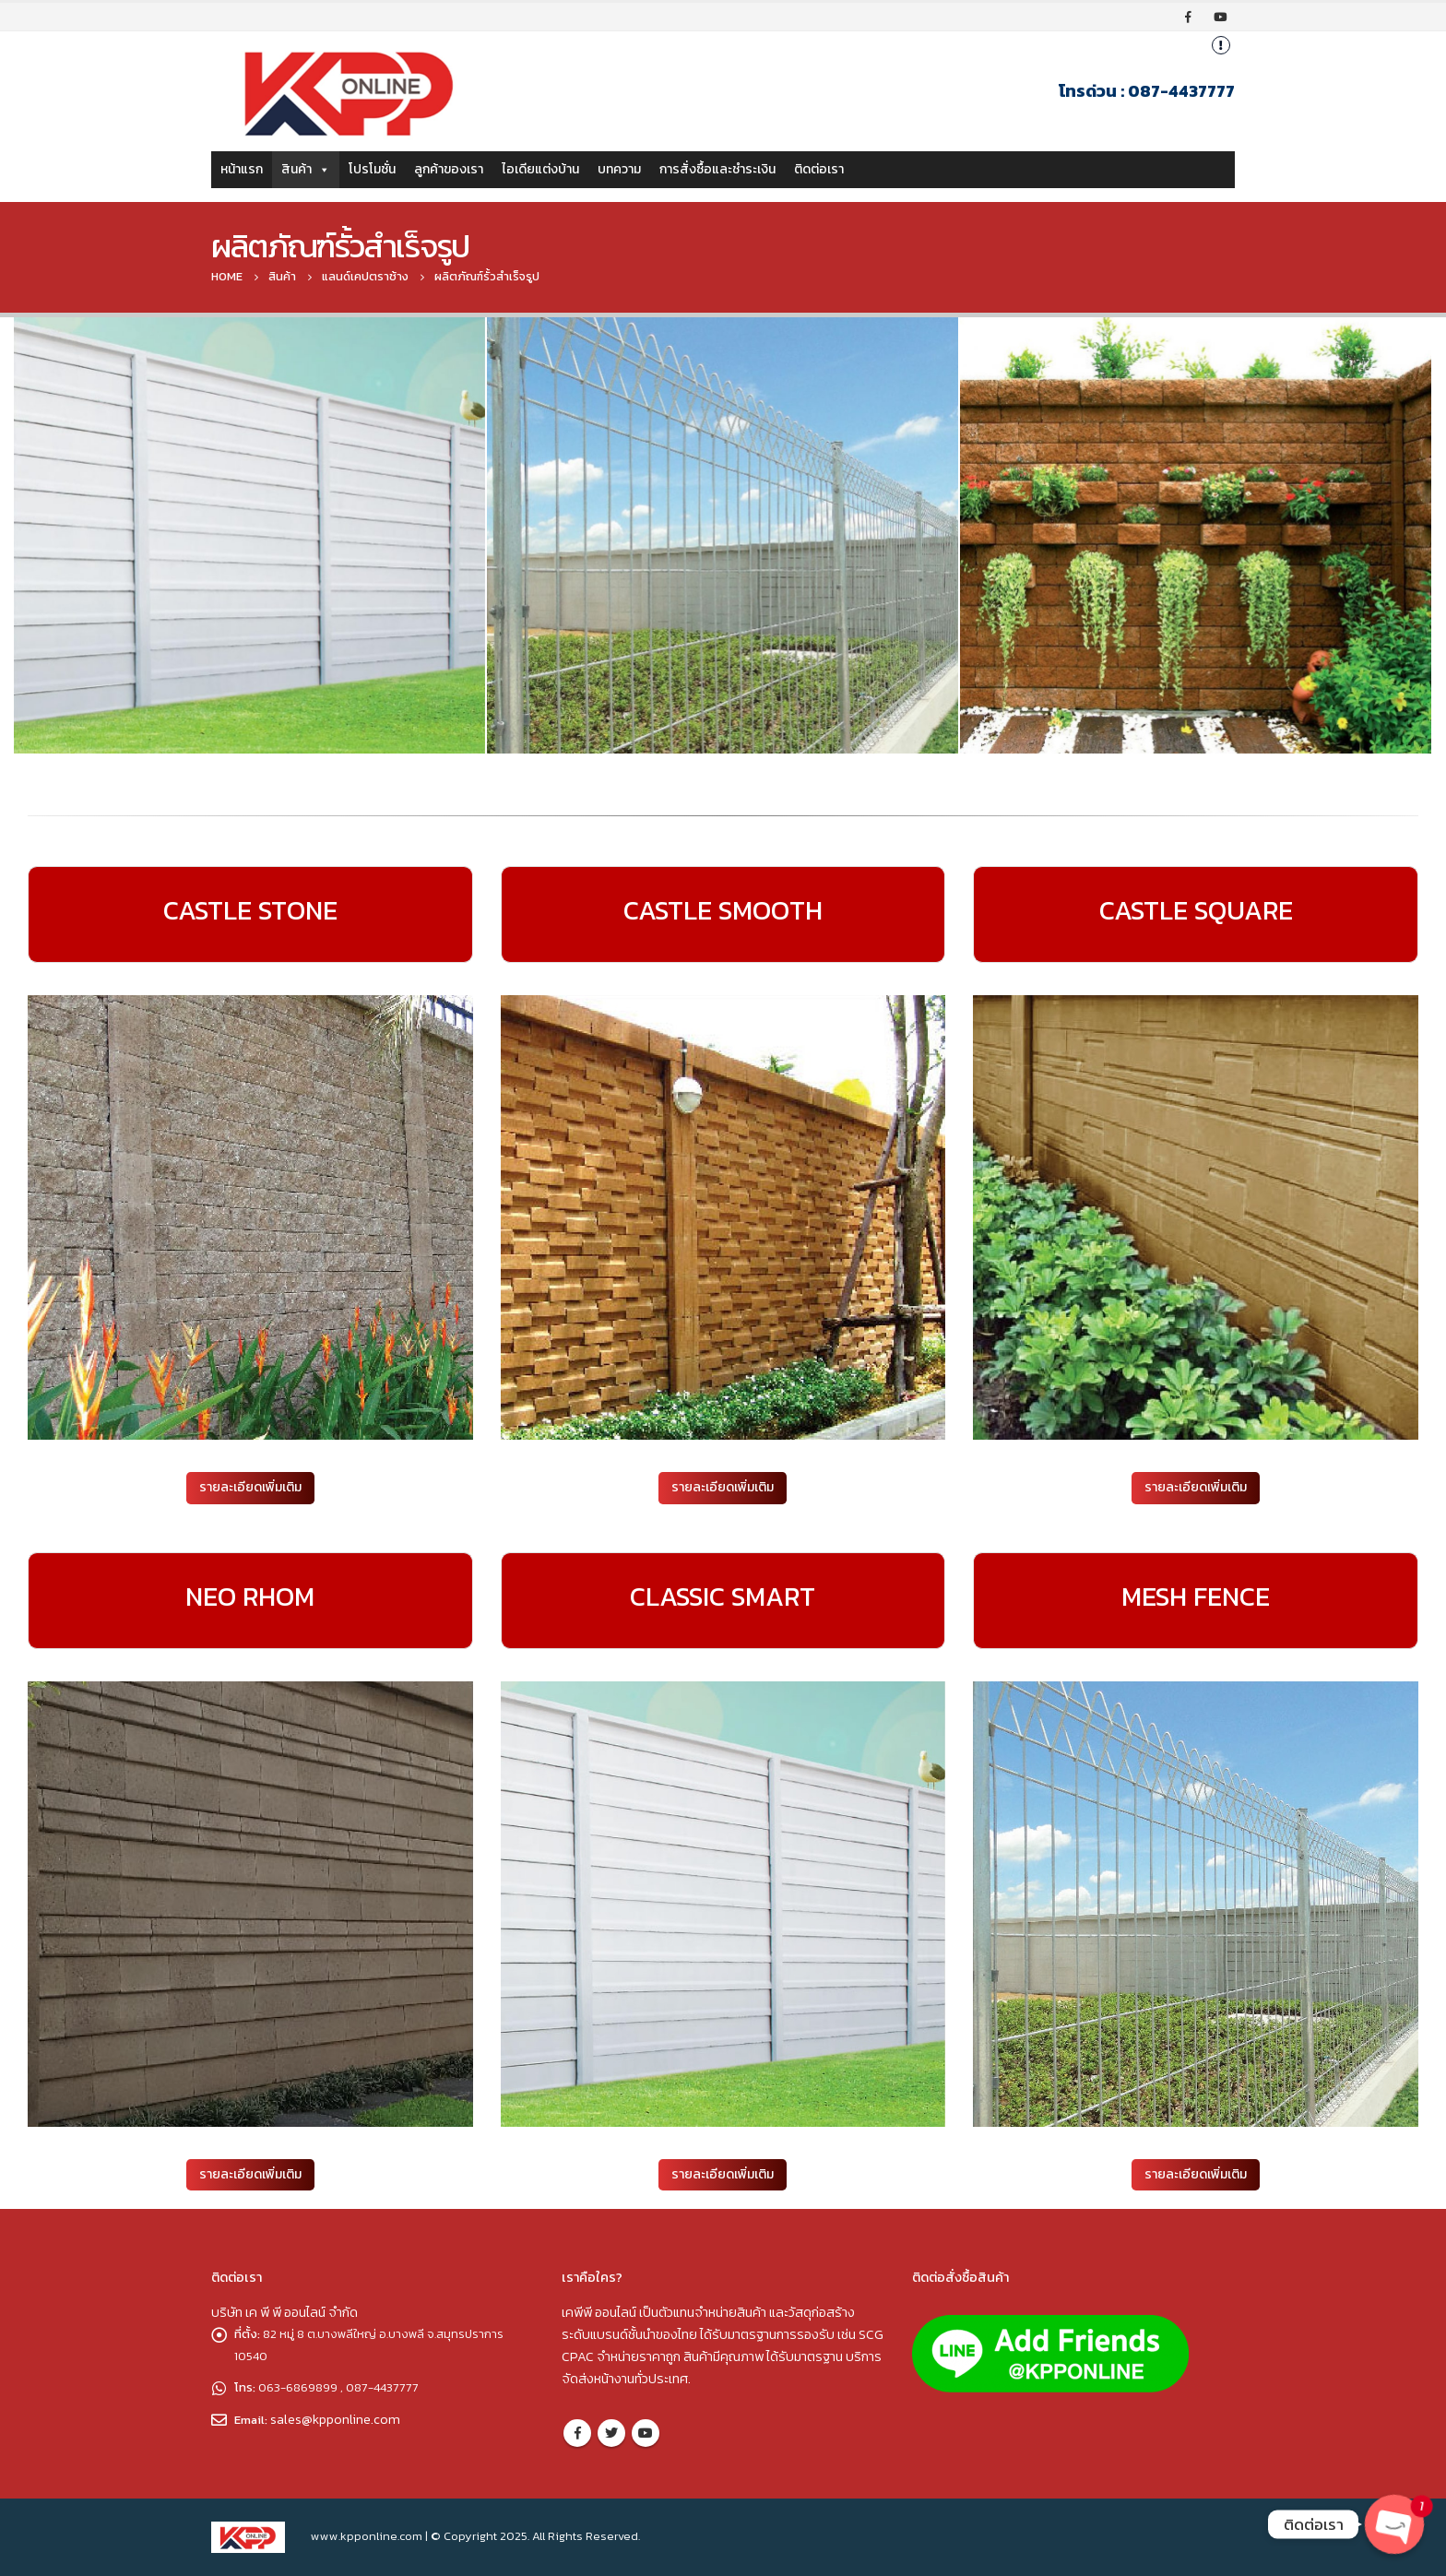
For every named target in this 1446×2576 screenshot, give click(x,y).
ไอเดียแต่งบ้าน (540, 169)
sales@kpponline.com (337, 2419)
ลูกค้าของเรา (448, 169)
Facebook (577, 2433)
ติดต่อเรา (819, 169)
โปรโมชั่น (372, 169)
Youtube (645, 2433)
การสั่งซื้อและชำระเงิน (717, 169)
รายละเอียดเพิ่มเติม (250, 1487)
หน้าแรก (241, 169)
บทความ (619, 169)
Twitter (611, 2433)
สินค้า (305, 169)
